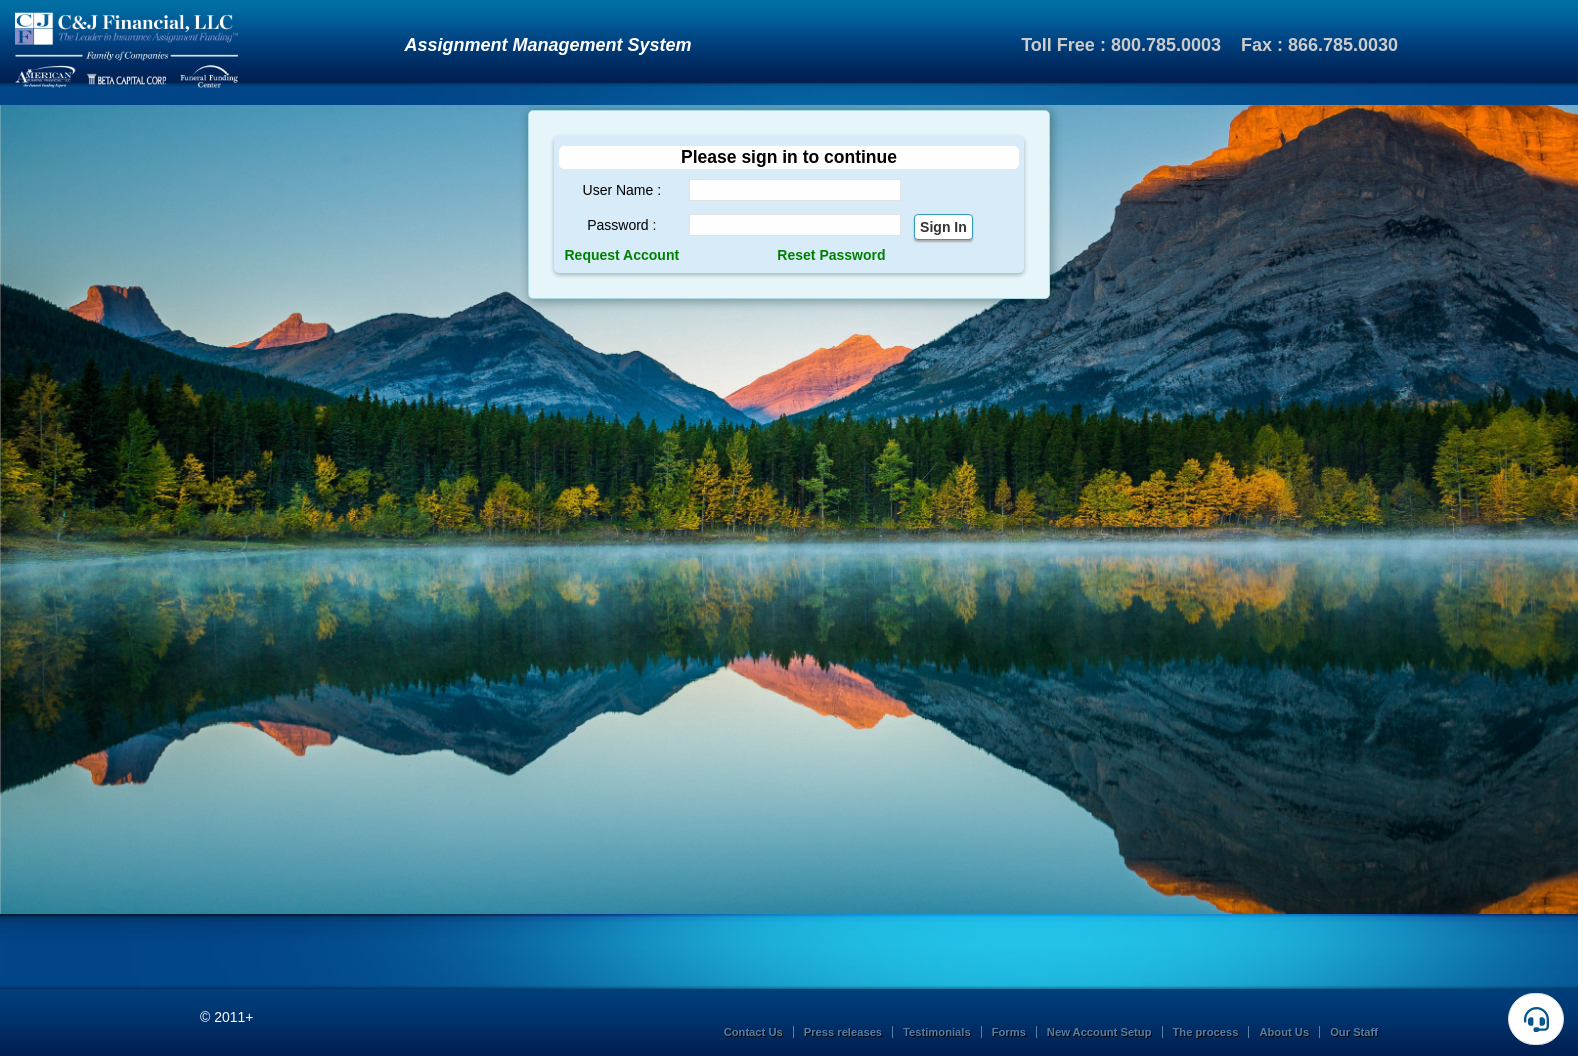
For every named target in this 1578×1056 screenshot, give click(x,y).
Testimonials (937, 1032)
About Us (1284, 1032)
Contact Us (753, 1032)
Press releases (843, 1032)
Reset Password (831, 255)
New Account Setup (1099, 1032)
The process (1206, 1032)
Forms (1009, 1032)
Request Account (622, 255)
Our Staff (1354, 1032)
